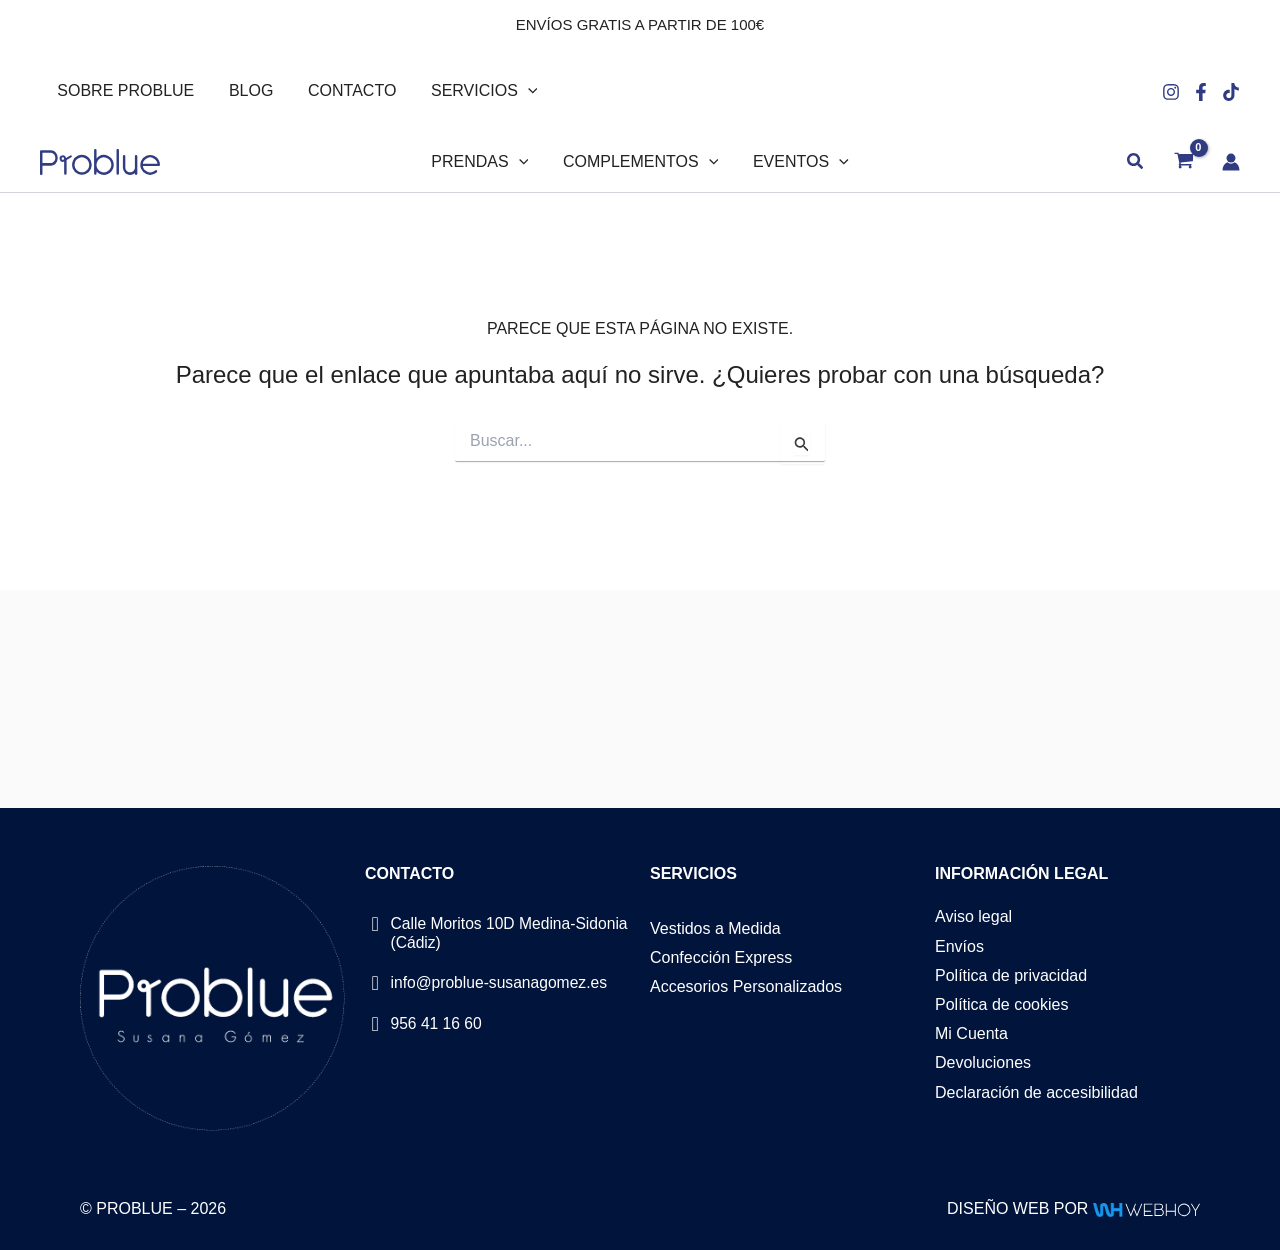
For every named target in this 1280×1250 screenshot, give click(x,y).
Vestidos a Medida (715, 928)
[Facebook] (1201, 92)
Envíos (959, 946)
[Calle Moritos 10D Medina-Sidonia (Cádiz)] (375, 924)
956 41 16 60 (437, 1022)
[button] (519, 91)
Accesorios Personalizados (746, 986)
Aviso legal (973, 917)
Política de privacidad (1011, 975)
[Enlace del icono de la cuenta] (1231, 162)
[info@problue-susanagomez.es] (375, 982)
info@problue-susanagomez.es (502, 981)
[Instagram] (1171, 92)
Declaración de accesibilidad (1036, 1092)
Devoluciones (983, 1063)
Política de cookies (1001, 1004)
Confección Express (721, 957)
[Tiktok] (1231, 92)
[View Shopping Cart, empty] (1183, 162)
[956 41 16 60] (375, 1023)
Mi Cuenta (971, 1034)
